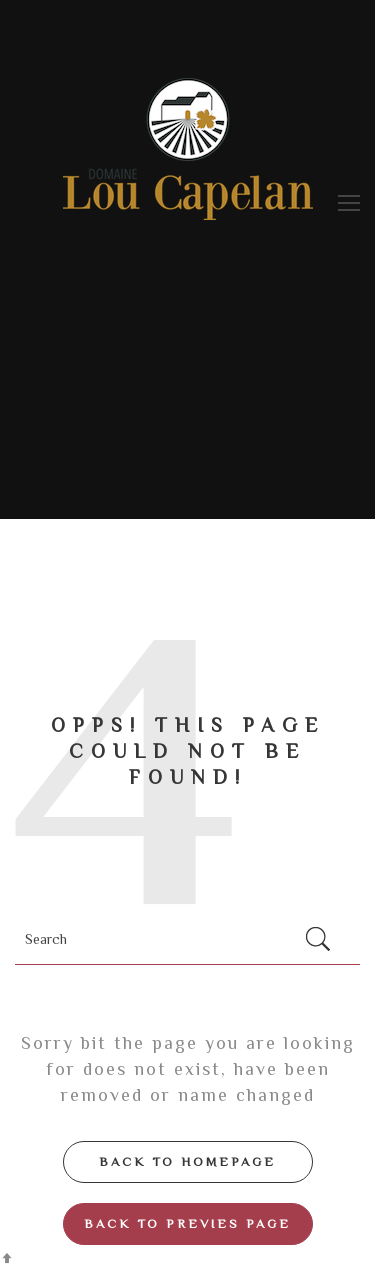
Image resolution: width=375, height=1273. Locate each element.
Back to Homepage (187, 1161)
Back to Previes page (187, 1223)
